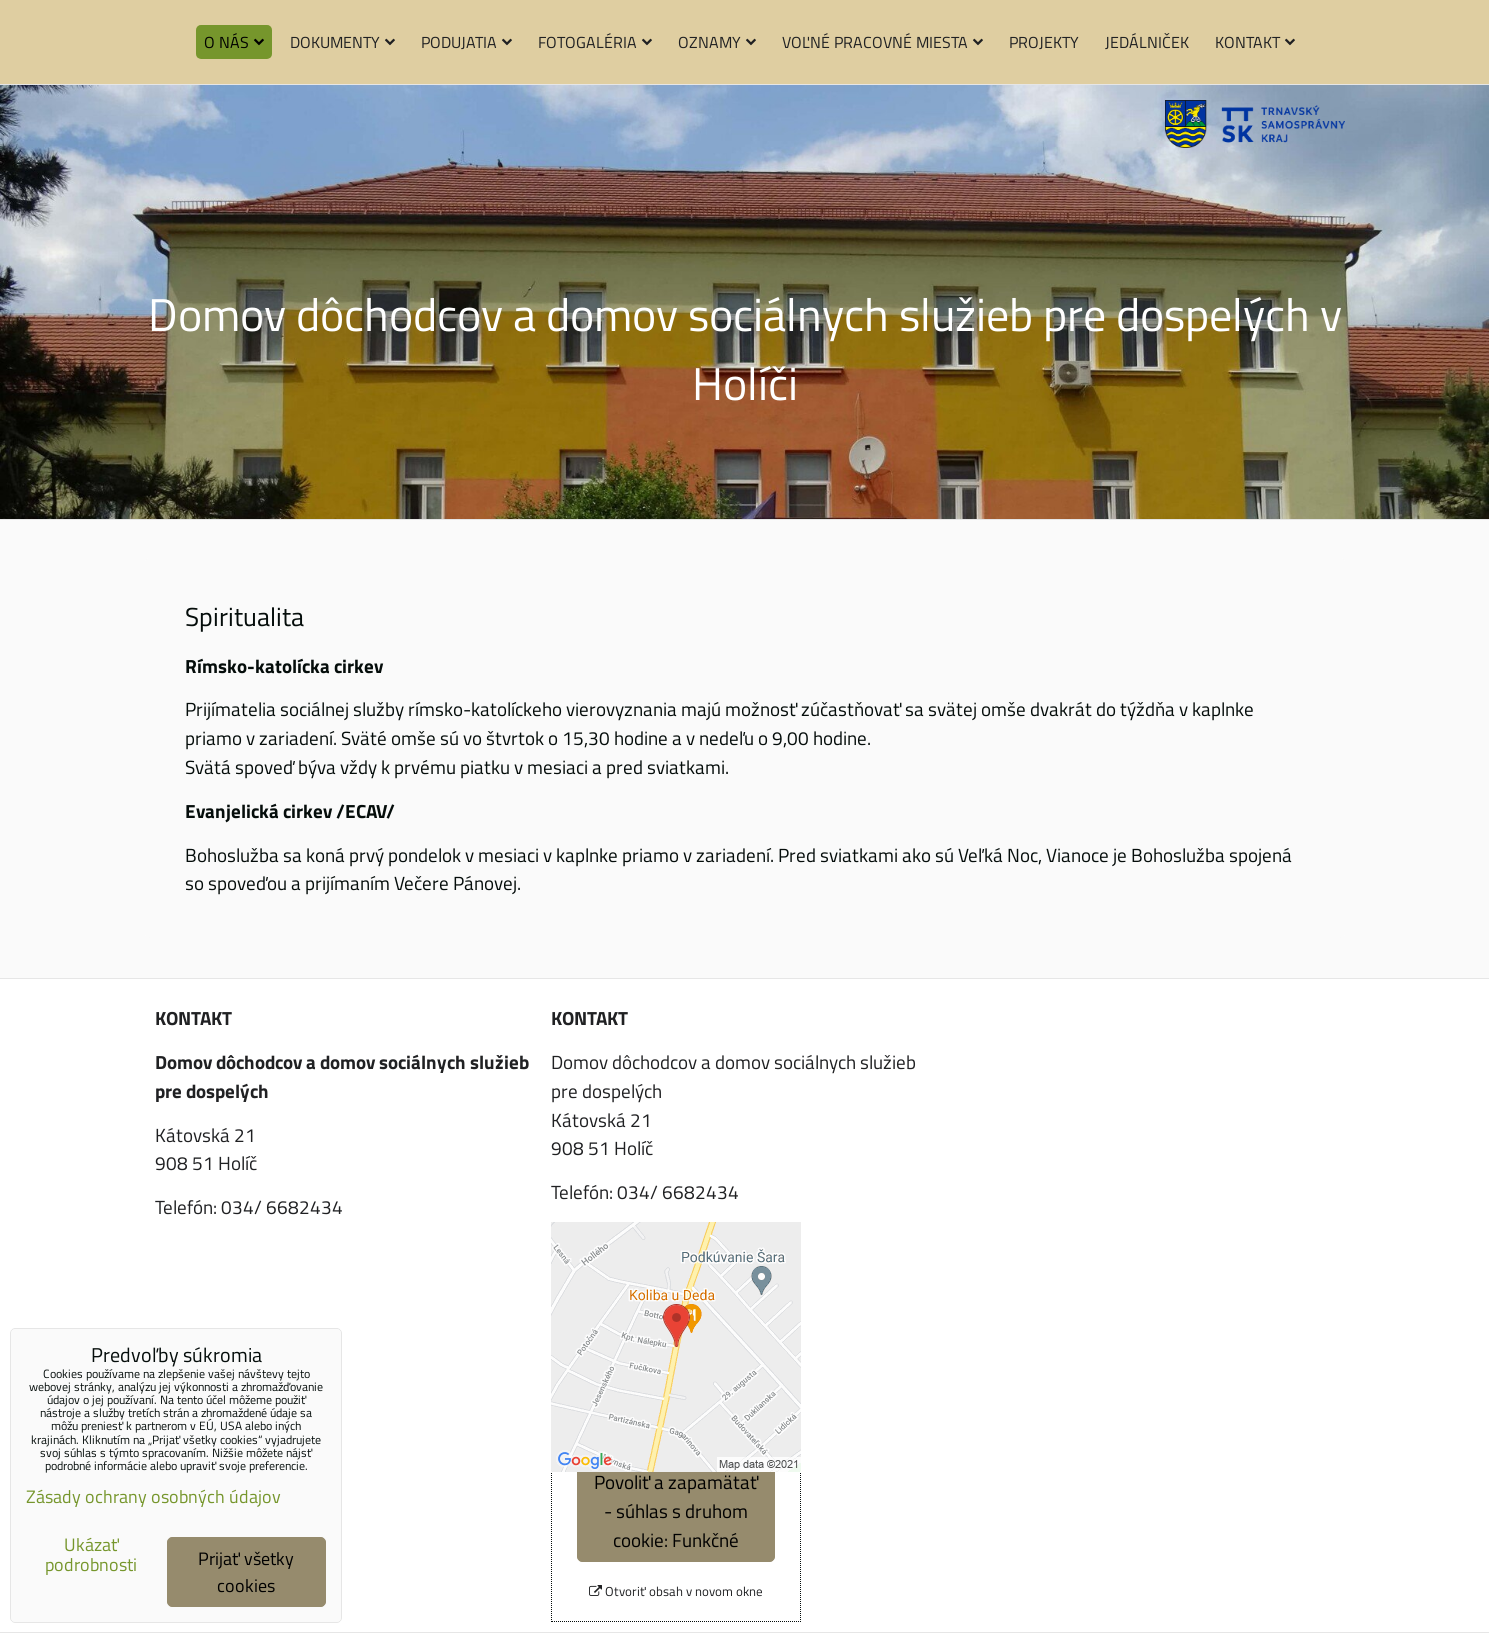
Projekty (1044, 42)
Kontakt (1255, 42)
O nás (234, 42)
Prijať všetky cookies (246, 1572)
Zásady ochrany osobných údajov (153, 1496)
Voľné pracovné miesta (882, 42)
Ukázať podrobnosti (91, 1555)
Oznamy (717, 42)
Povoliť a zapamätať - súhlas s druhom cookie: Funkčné (676, 1510)
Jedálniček (1147, 42)
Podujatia (466, 42)
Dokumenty (342, 42)
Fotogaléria (595, 42)
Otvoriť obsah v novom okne (676, 1591)
